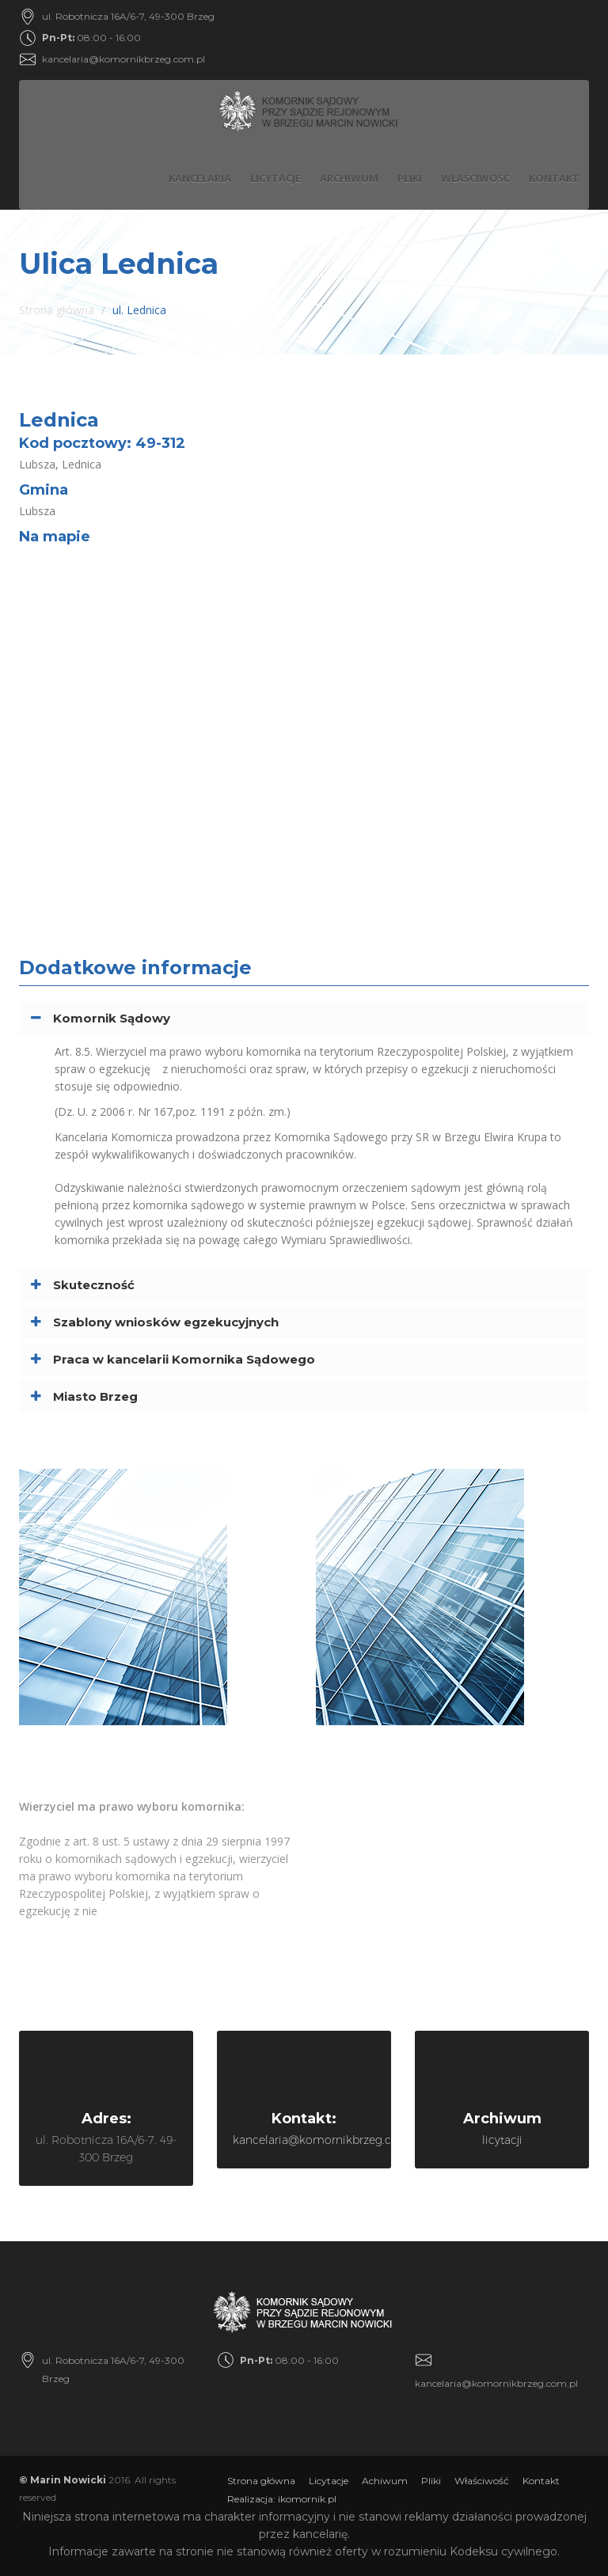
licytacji (502, 2140)
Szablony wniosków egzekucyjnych (166, 1322)
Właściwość (475, 178)
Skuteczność (94, 1284)
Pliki (409, 178)
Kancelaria (200, 178)
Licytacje (275, 178)
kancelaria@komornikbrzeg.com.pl (123, 59)
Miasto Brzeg (95, 1396)
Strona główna (56, 309)
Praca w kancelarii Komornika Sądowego (184, 1359)
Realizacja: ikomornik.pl (281, 2499)
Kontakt (554, 178)
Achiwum (385, 2481)
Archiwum (349, 178)
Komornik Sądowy (111, 1018)
